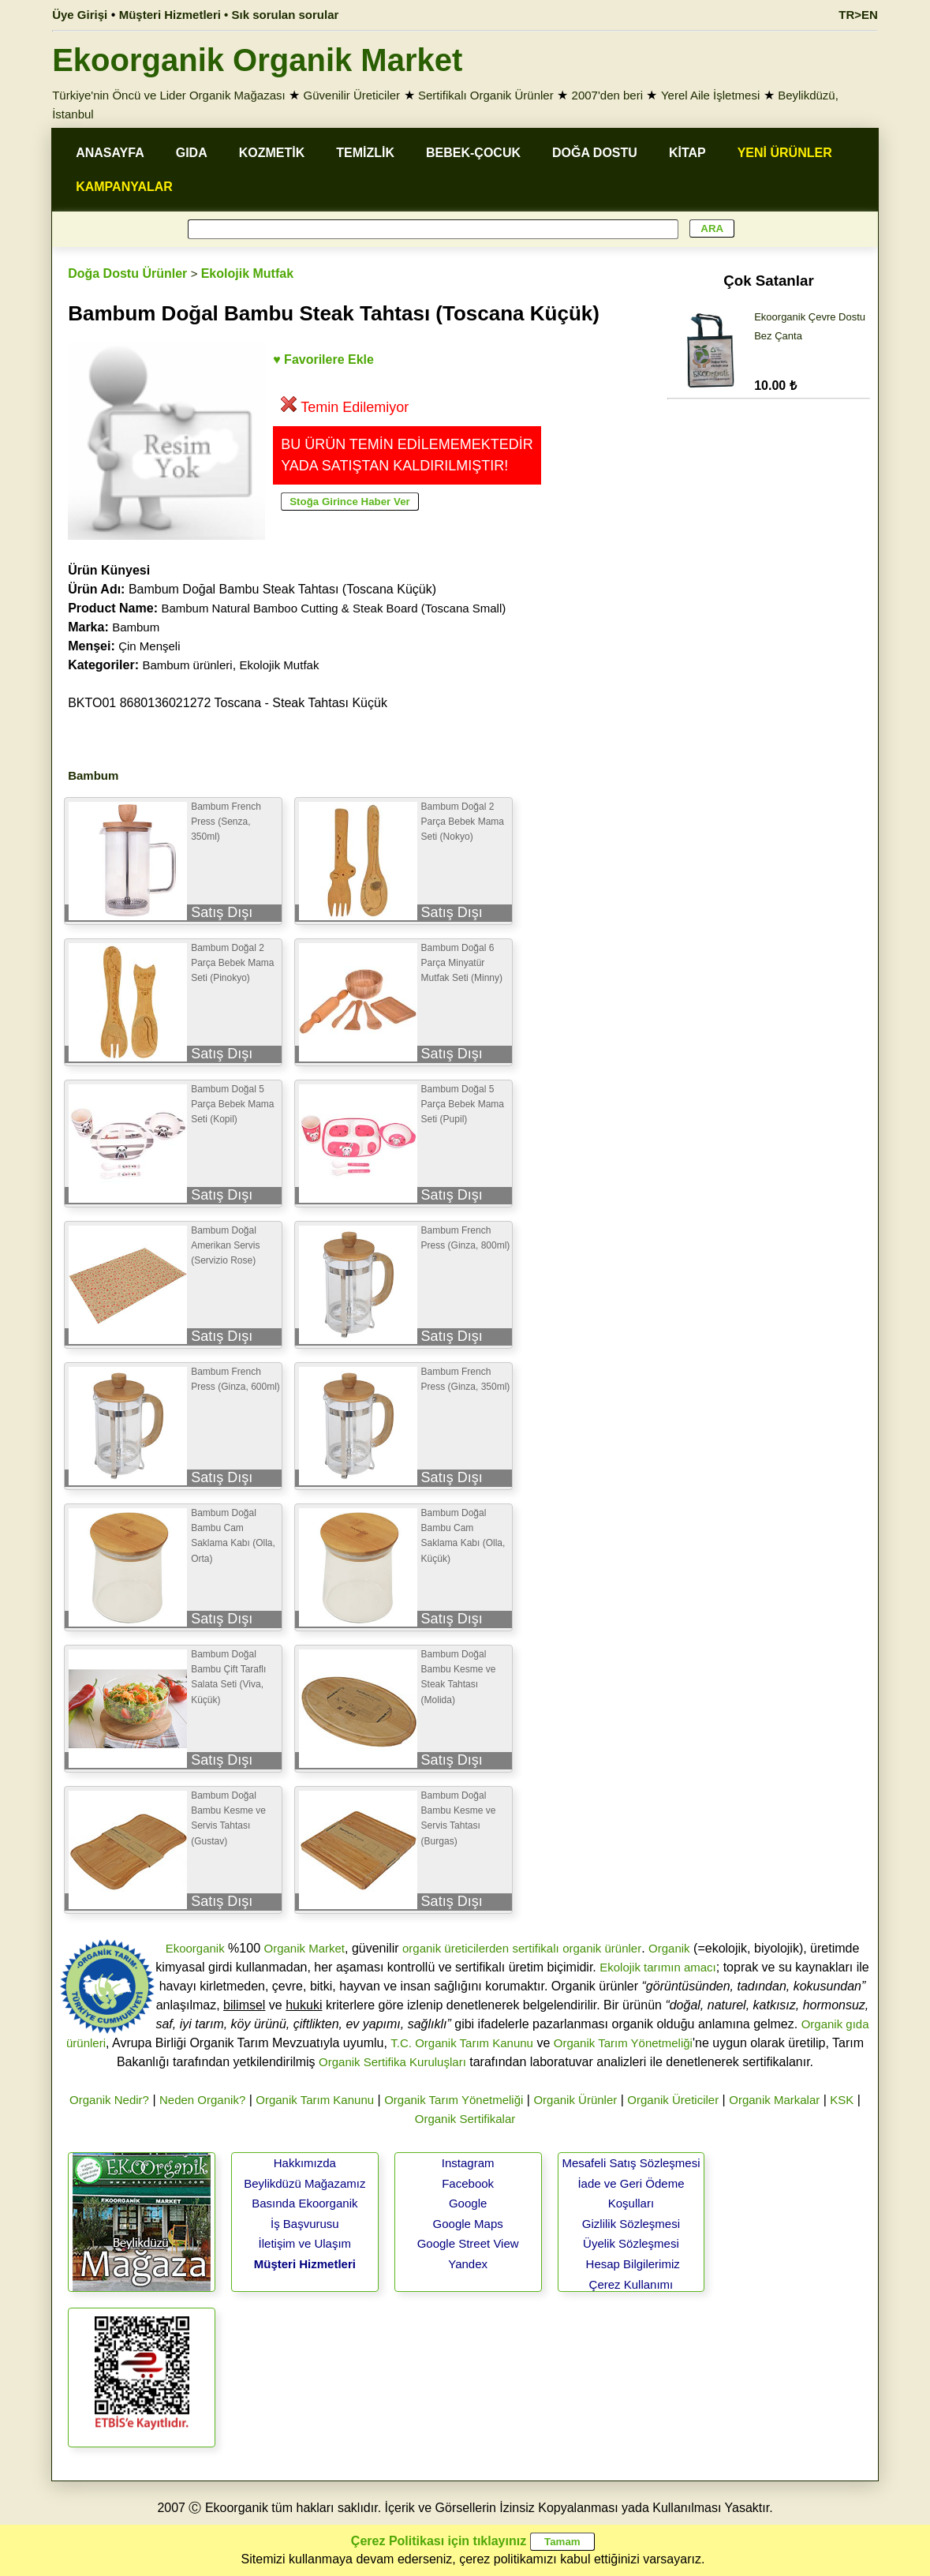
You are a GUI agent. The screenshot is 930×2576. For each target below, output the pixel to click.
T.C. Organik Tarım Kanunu (461, 2043)
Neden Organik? (202, 2099)
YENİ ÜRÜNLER (785, 152)
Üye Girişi (79, 14)
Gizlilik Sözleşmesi (631, 2223)
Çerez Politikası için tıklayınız (438, 2541)
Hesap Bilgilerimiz (633, 2264)
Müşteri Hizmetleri (305, 2264)
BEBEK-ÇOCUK (473, 152)
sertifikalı (535, 1948)
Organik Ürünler (575, 2099)
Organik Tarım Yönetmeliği (623, 2043)
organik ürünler (601, 1948)
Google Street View (468, 2243)
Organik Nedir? (109, 2099)
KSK (841, 2099)
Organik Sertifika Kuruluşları (392, 2062)
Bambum (135, 627)
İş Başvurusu (305, 2223)
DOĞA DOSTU (594, 152)
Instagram (468, 2163)
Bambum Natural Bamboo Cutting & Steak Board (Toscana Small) (333, 608)
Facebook (468, 2183)
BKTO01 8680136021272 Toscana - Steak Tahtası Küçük (227, 703)
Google (468, 2203)
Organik (669, 1948)
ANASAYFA (110, 152)
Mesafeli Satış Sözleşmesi (631, 2163)
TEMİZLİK (365, 152)
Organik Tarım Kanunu (315, 2099)
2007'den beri (607, 95)
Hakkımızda (305, 2163)
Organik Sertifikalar (465, 2118)
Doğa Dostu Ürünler (127, 273)
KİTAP (687, 152)
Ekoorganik (195, 1948)
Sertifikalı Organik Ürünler (486, 95)
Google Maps (468, 2223)
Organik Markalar (774, 2099)
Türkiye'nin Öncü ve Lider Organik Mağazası (169, 95)
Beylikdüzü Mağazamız (304, 2183)
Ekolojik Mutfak (247, 273)
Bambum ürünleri (187, 665)
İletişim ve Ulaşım (305, 2243)
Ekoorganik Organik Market (257, 60)
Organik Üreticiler (673, 2099)
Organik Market (304, 1948)
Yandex (467, 2264)
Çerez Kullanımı (631, 2284)
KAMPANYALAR (124, 186)
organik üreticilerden (455, 1948)
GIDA (191, 152)
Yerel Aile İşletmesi (710, 95)
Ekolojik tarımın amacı (657, 1967)
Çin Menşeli (149, 646)
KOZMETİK (272, 152)
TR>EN (858, 14)
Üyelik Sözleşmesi (631, 2243)
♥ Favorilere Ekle (323, 359)
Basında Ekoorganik (304, 2203)
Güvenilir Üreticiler (352, 95)
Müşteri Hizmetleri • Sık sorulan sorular (229, 14)
